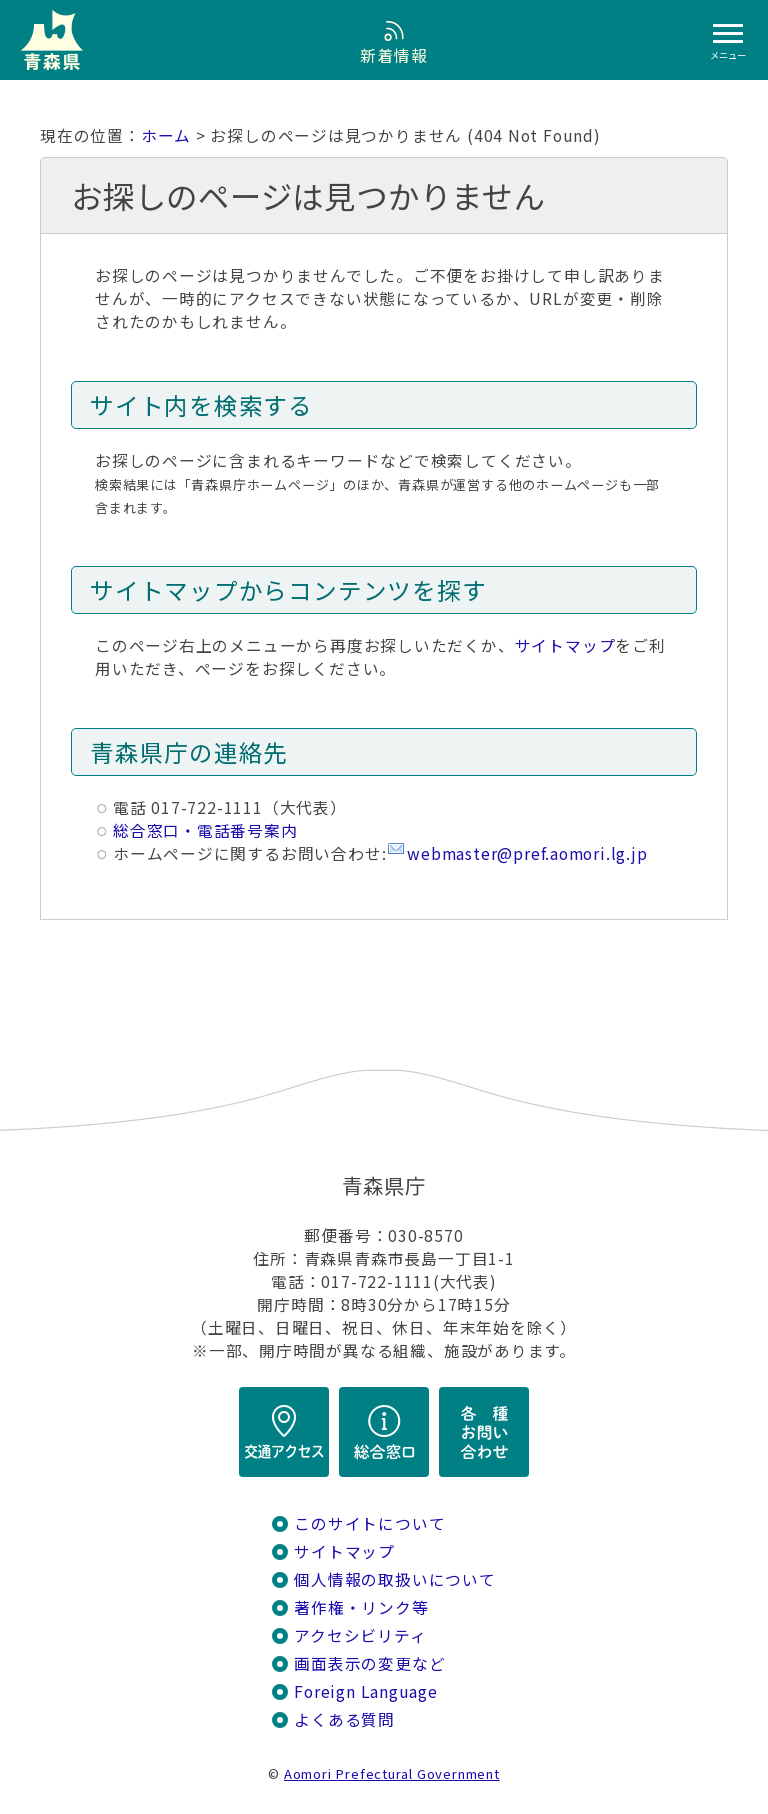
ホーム (166, 135)
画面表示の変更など (369, 1663)
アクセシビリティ (360, 1635)
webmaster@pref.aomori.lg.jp (527, 853)
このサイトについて (369, 1523)
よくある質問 (344, 1719)
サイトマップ (565, 645)
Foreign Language (366, 1691)
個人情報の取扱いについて (394, 1579)
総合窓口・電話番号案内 (205, 830)
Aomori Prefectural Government (392, 1773)
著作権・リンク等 (361, 1607)
